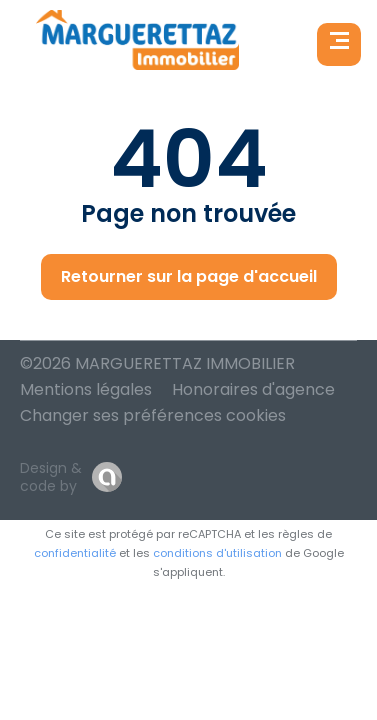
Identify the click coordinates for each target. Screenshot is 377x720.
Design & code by (51, 477)
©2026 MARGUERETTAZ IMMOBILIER (157, 363)
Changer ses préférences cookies (153, 415)
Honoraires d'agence (253, 389)
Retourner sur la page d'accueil (189, 276)
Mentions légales (86, 389)
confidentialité (75, 553)
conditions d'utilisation (217, 553)
